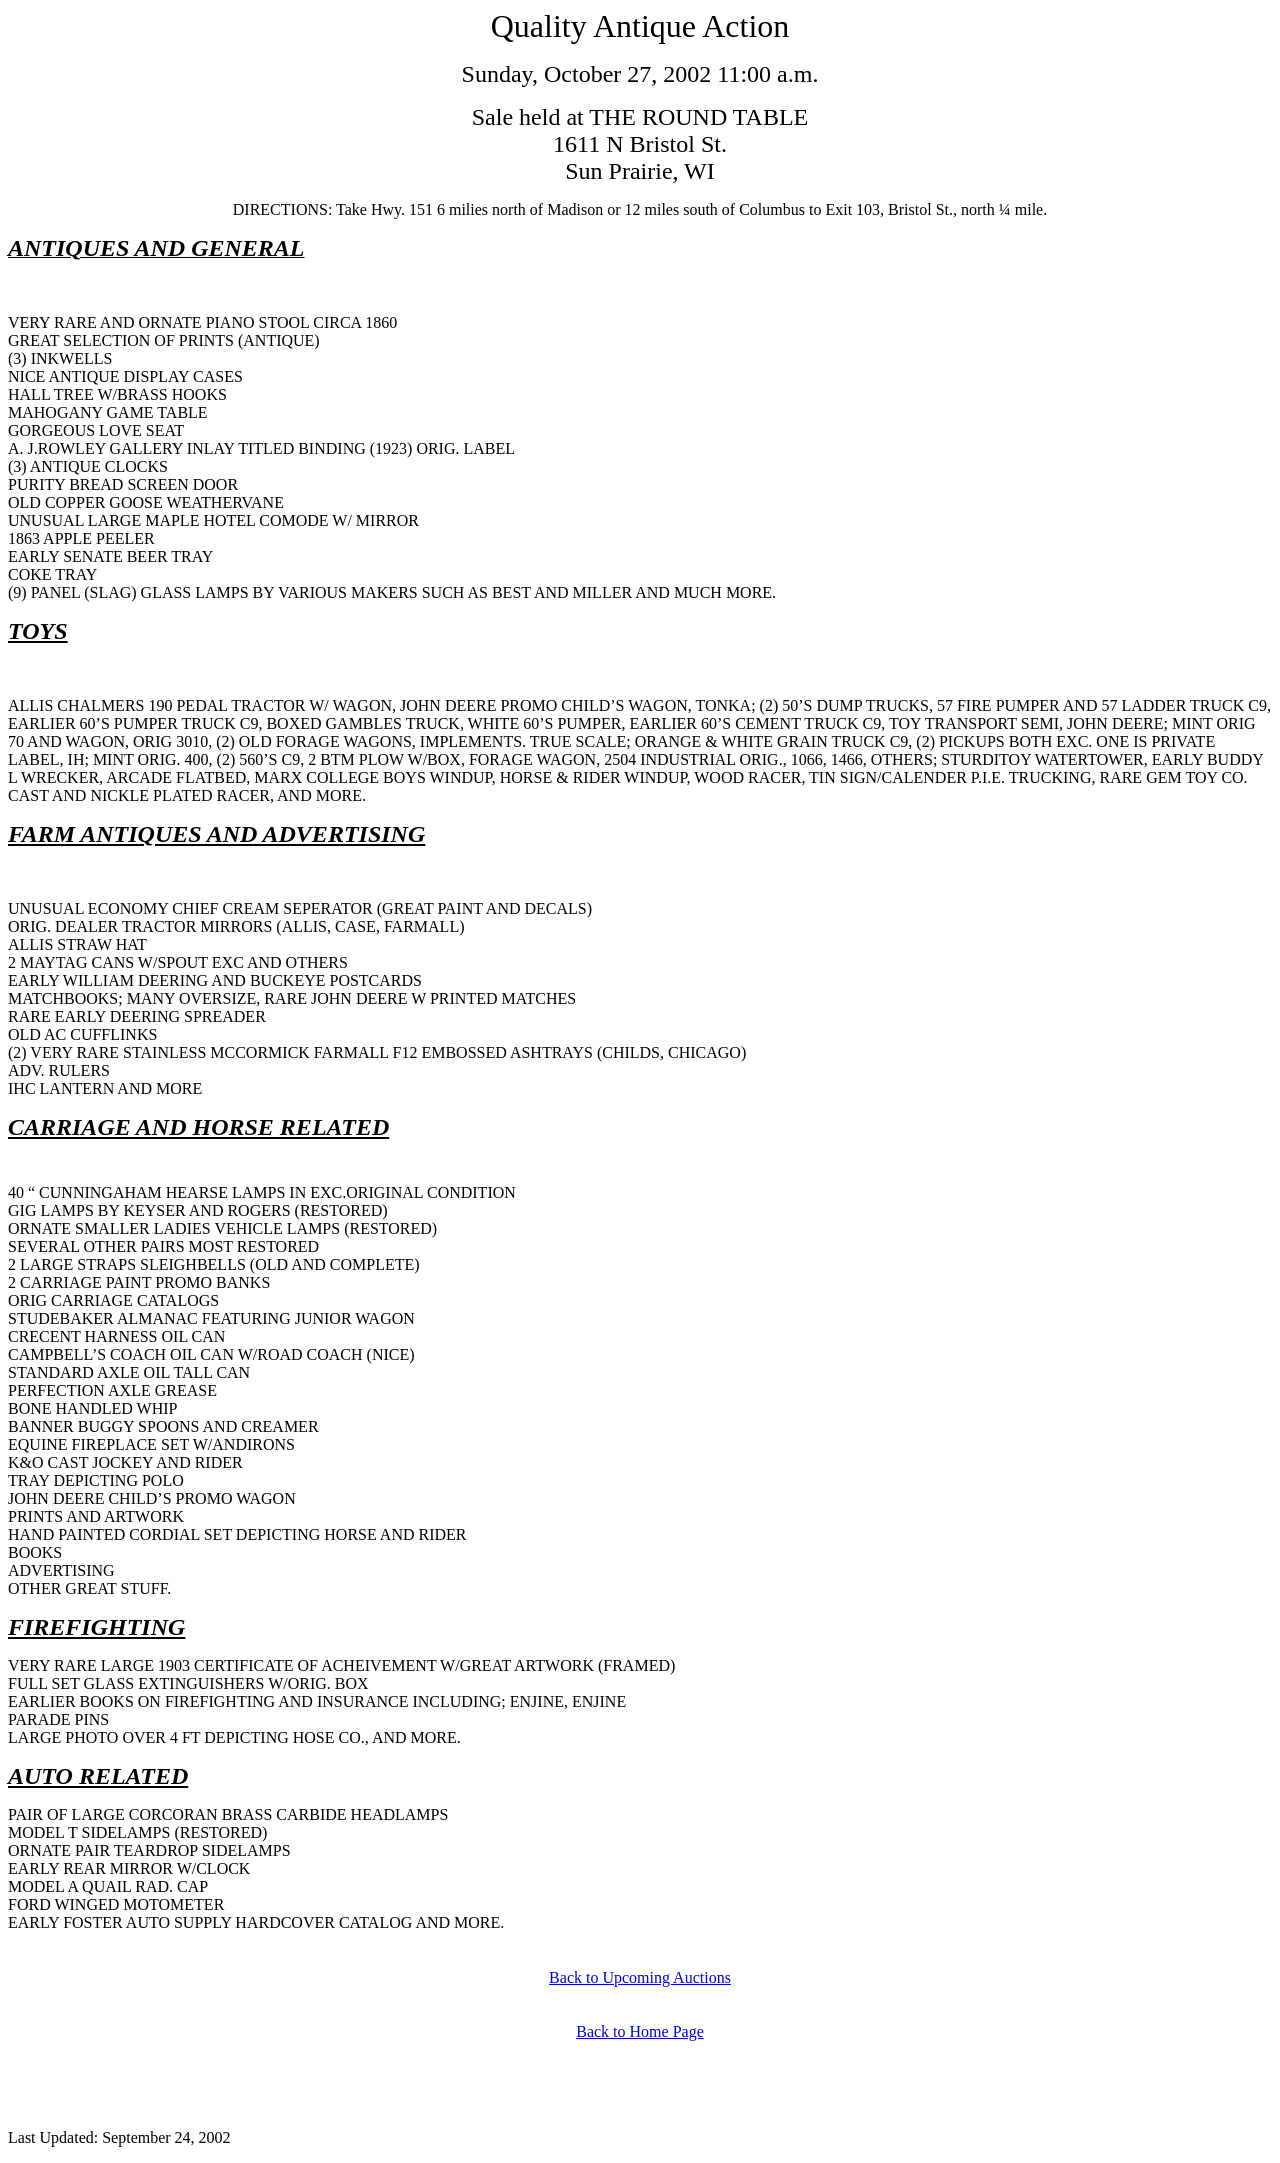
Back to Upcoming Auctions (640, 1977)
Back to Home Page (640, 2031)
